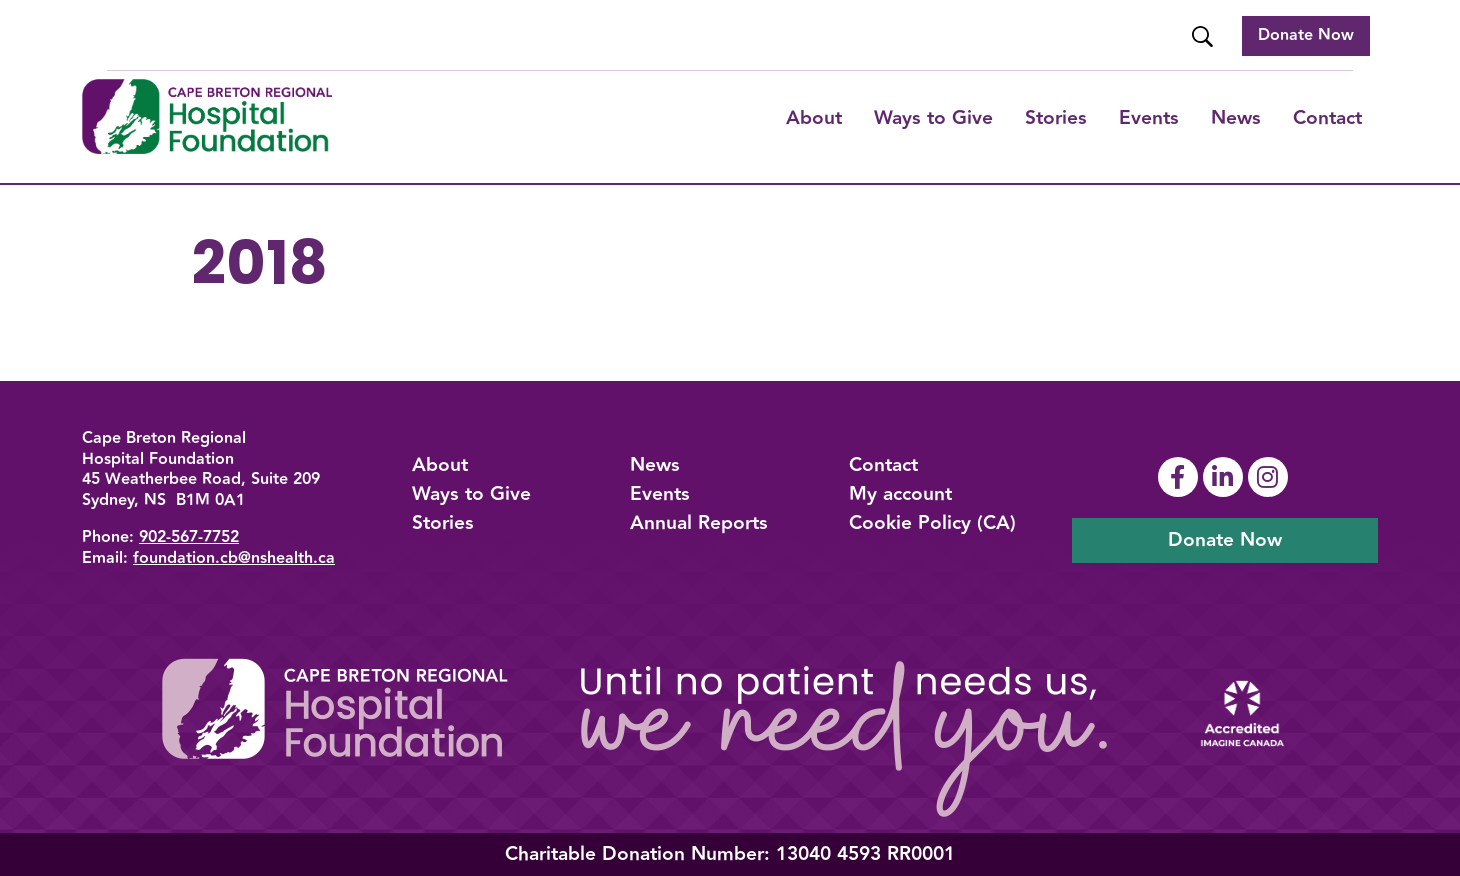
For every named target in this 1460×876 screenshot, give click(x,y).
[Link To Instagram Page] (1270, 477)
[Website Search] (1204, 36)
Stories (1056, 118)
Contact (1327, 118)
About (814, 118)
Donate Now (1306, 35)
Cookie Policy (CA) (932, 523)
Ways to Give (471, 494)
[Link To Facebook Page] (1180, 477)
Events (1149, 118)
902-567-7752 (189, 537)
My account (900, 494)
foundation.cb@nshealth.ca (234, 558)
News (1236, 118)
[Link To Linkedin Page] (1225, 477)
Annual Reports (699, 523)
